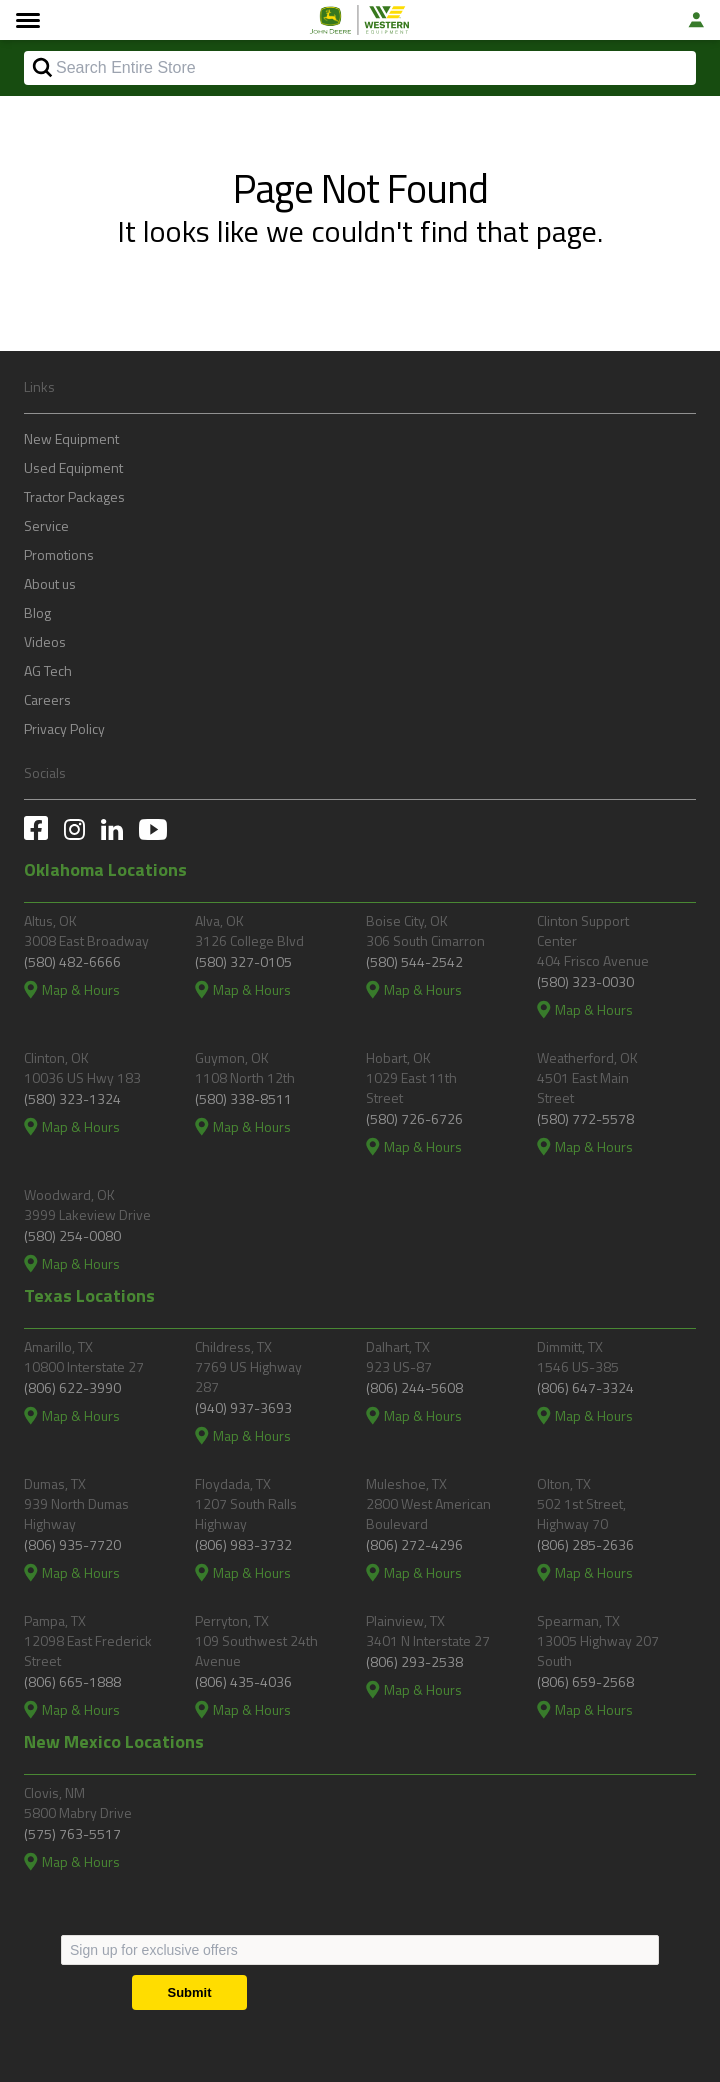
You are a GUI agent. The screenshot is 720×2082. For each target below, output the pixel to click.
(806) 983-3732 (243, 1544)
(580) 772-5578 (585, 1118)
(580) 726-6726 (414, 1118)
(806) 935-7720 (72, 1544)
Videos (45, 641)
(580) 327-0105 (243, 961)
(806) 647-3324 (585, 1387)
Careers (47, 699)
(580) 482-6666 (72, 961)
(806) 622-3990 (72, 1387)
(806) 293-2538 (414, 1661)
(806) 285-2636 (585, 1544)
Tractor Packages (74, 496)
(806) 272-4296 (414, 1544)
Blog (37, 612)
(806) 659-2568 (585, 1681)
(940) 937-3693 (243, 1407)
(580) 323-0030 (585, 981)
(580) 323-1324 (72, 1098)
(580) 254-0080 (72, 1235)
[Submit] (189, 1992)
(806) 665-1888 (72, 1681)
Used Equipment (73, 467)
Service (46, 525)
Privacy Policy (64, 728)
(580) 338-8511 (243, 1098)
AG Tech (48, 670)
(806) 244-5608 (414, 1387)
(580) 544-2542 (414, 961)
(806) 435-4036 (243, 1681)
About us (50, 583)
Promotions (59, 554)
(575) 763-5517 (72, 1833)
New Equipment (71, 438)
